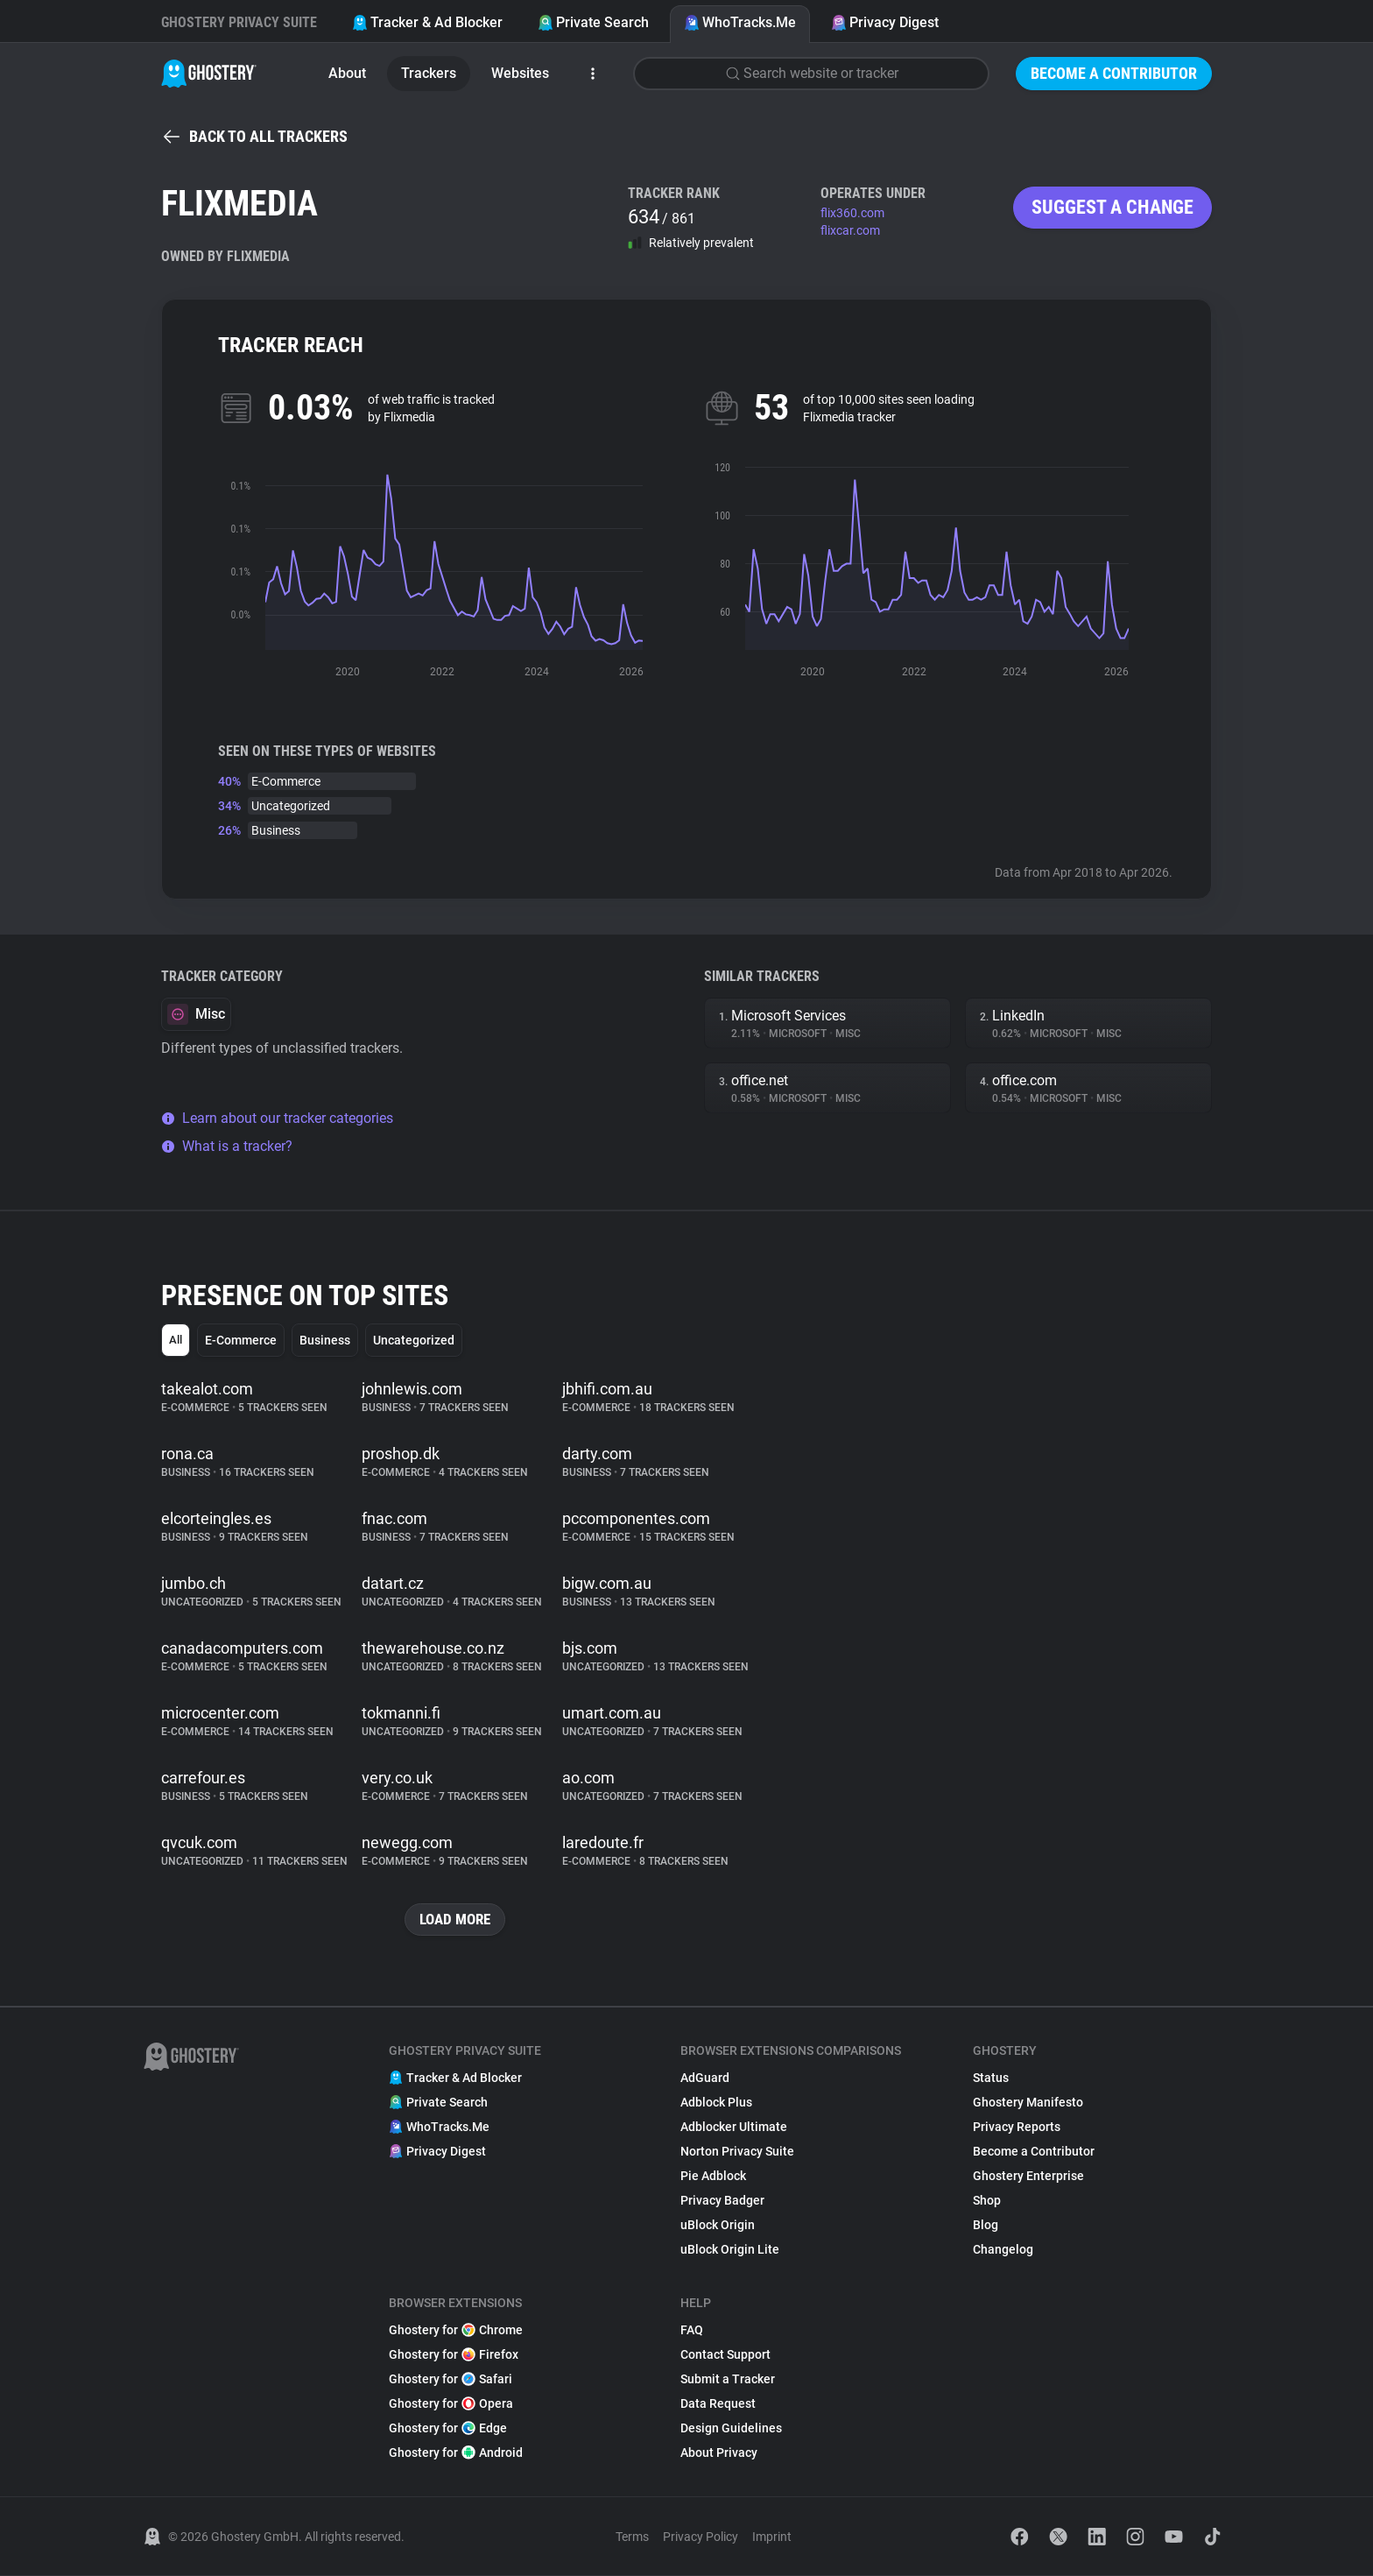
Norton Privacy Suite (737, 2152)
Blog (985, 2226)
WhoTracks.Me (740, 22)
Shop (987, 2201)
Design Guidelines (731, 2429)
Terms (632, 2537)
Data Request (718, 2404)
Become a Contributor (1114, 73)
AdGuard (704, 2078)
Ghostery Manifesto (1028, 2103)
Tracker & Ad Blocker (427, 22)
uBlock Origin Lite (729, 2250)
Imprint (772, 2537)
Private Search (593, 22)
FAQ (691, 2331)
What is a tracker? (226, 1146)
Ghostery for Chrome (456, 2331)
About (347, 73)
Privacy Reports (1016, 2128)
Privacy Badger (722, 2201)
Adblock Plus (716, 2103)
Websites (520, 73)
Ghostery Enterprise (1028, 2177)
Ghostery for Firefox (453, 2355)
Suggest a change (1112, 207)
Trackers (428, 73)
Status (991, 2078)
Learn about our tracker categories (277, 1118)
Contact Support (725, 2355)
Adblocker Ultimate (733, 2128)
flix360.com (852, 213)
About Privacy (718, 2453)
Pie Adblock (713, 2177)
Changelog (1003, 2250)
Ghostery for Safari (450, 2380)
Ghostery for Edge (448, 2429)
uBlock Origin (717, 2226)
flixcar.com (850, 230)
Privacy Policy (700, 2537)
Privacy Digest (885, 22)
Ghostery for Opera (451, 2404)
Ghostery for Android (456, 2453)
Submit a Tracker (727, 2380)
